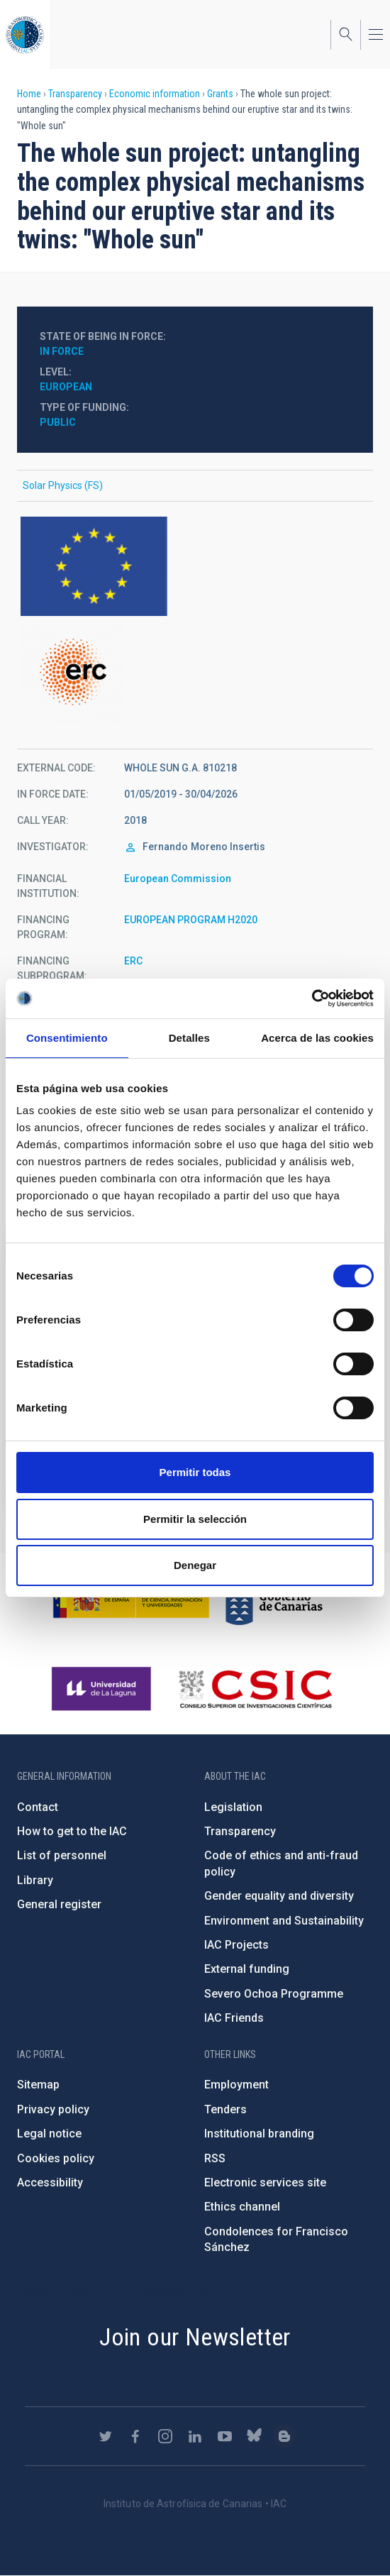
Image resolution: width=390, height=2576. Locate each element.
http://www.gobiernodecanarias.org (273, 1598)
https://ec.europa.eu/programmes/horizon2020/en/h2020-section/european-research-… (195, 673)
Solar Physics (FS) (63, 485)
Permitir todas (195, 1472)
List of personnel (61, 1855)
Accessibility (50, 2182)
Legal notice (49, 2133)
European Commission (177, 878)
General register (59, 1904)
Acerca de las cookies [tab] (317, 1038)
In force (62, 351)
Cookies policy (55, 2158)
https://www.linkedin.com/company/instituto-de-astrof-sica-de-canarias (195, 2436)
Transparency (75, 93)
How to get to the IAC (72, 1831)
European (66, 386)
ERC (133, 961)
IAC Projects (236, 1945)
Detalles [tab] (189, 1038)
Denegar (195, 1565)
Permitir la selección (195, 1519)
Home (29, 93)
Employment (236, 2084)
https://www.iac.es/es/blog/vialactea (284, 2436)
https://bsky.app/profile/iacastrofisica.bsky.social (254, 2436)
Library (35, 1880)
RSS (214, 2158)
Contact (37, 1807)
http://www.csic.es (255, 1689)
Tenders (225, 2109)
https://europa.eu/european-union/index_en (195, 566)
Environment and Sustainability (284, 1920)
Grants (220, 93)
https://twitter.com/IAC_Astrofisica (106, 2436)
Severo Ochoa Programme (273, 1993)
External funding (246, 1969)
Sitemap (38, 2084)
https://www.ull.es (103, 1689)
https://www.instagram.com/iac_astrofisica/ (165, 2436)
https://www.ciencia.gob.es (131, 1598)
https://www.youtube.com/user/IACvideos (225, 2436)
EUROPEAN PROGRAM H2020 (190, 919)
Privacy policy (53, 2109)
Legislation (233, 1807)
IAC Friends (234, 2018)
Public (58, 422)
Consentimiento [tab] (67, 1038)
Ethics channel (242, 2206)
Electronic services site (265, 2182)
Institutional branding (259, 2133)
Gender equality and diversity (279, 1896)
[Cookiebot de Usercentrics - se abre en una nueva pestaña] (312, 998)
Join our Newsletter (195, 2337)
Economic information (154, 93)
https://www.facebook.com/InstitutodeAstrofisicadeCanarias (135, 2436)
